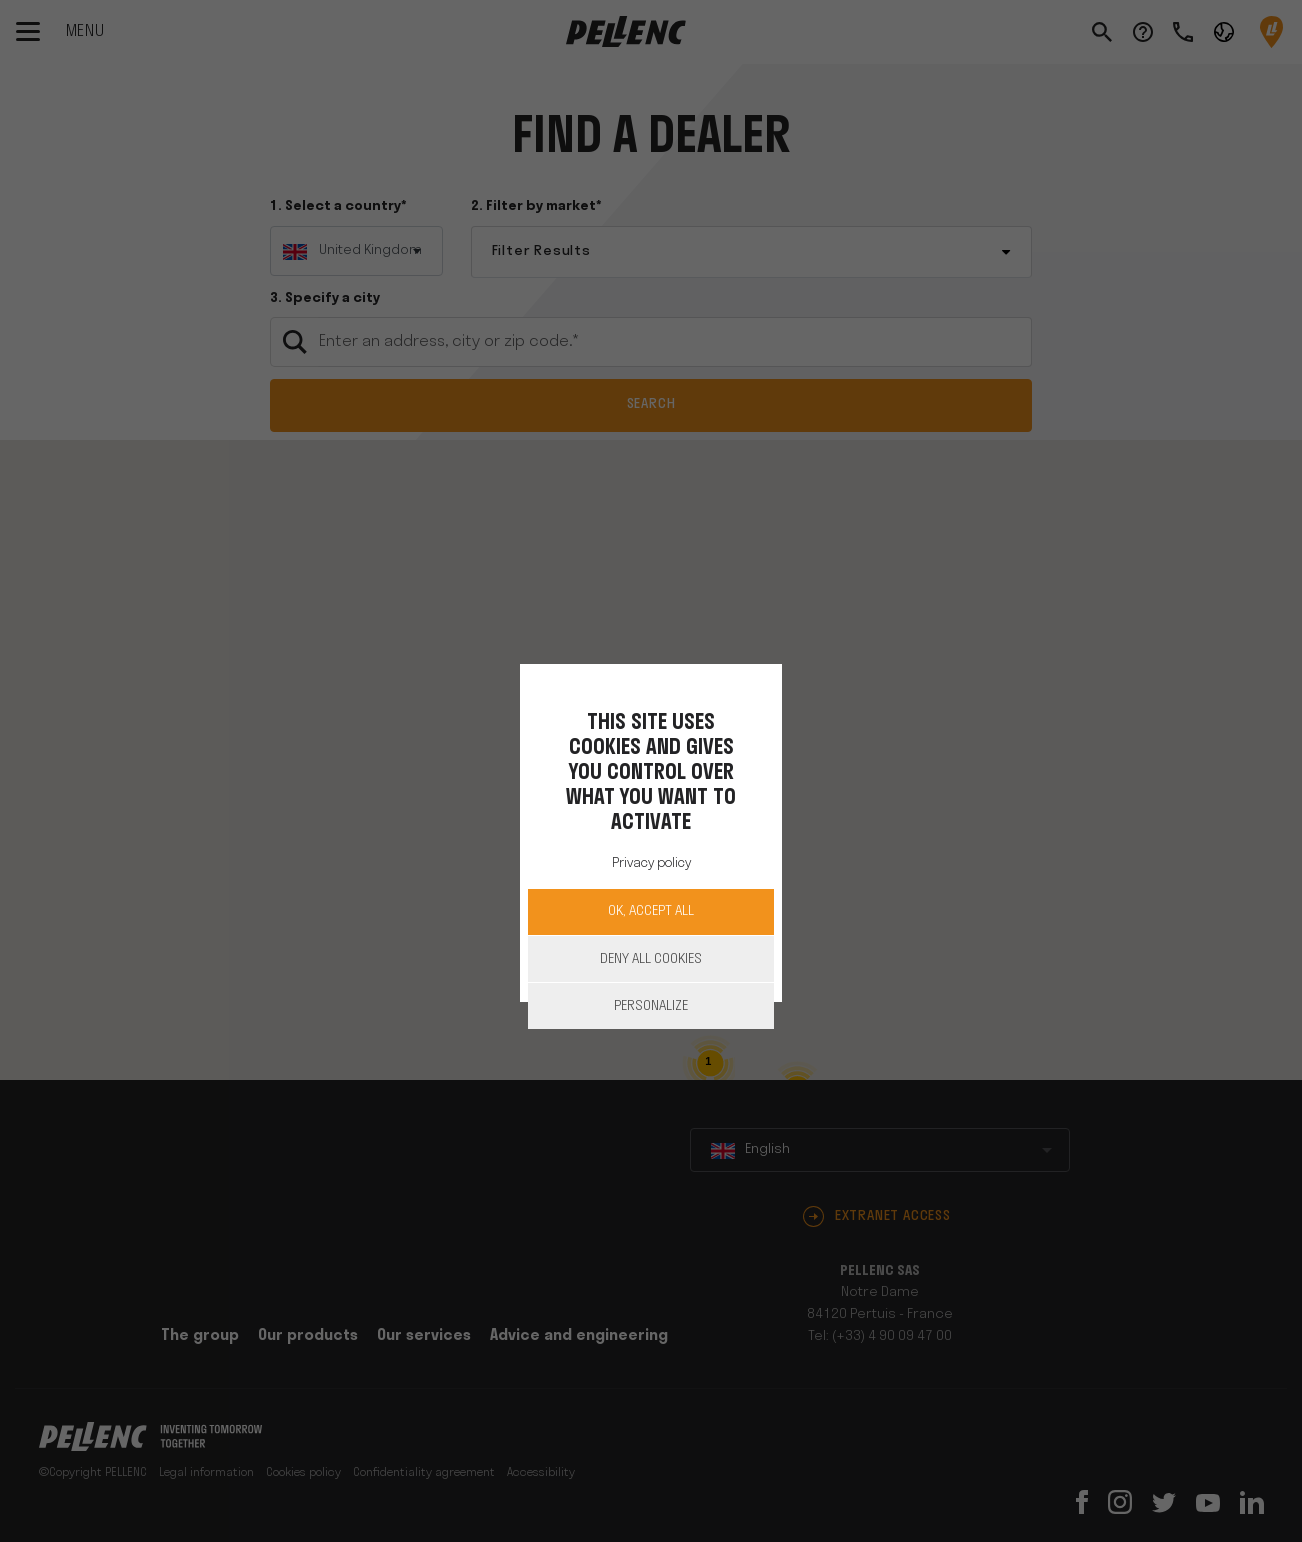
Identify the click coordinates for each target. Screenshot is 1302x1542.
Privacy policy (651, 863)
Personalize (651, 1006)
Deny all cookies (651, 959)
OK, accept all (651, 911)
